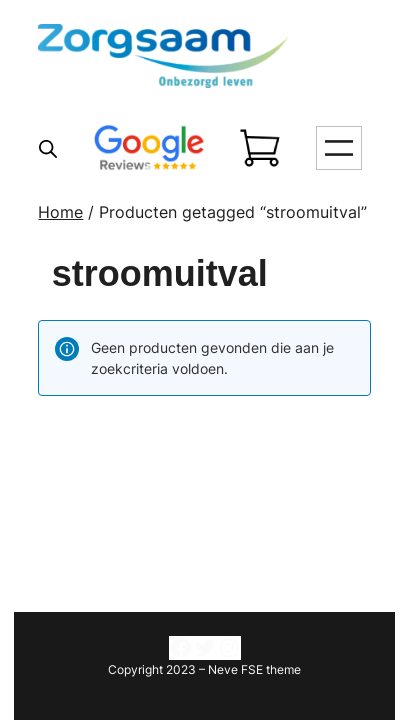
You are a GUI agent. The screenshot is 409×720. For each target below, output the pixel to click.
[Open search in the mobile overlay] (48, 148)
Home (60, 212)
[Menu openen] (339, 148)
